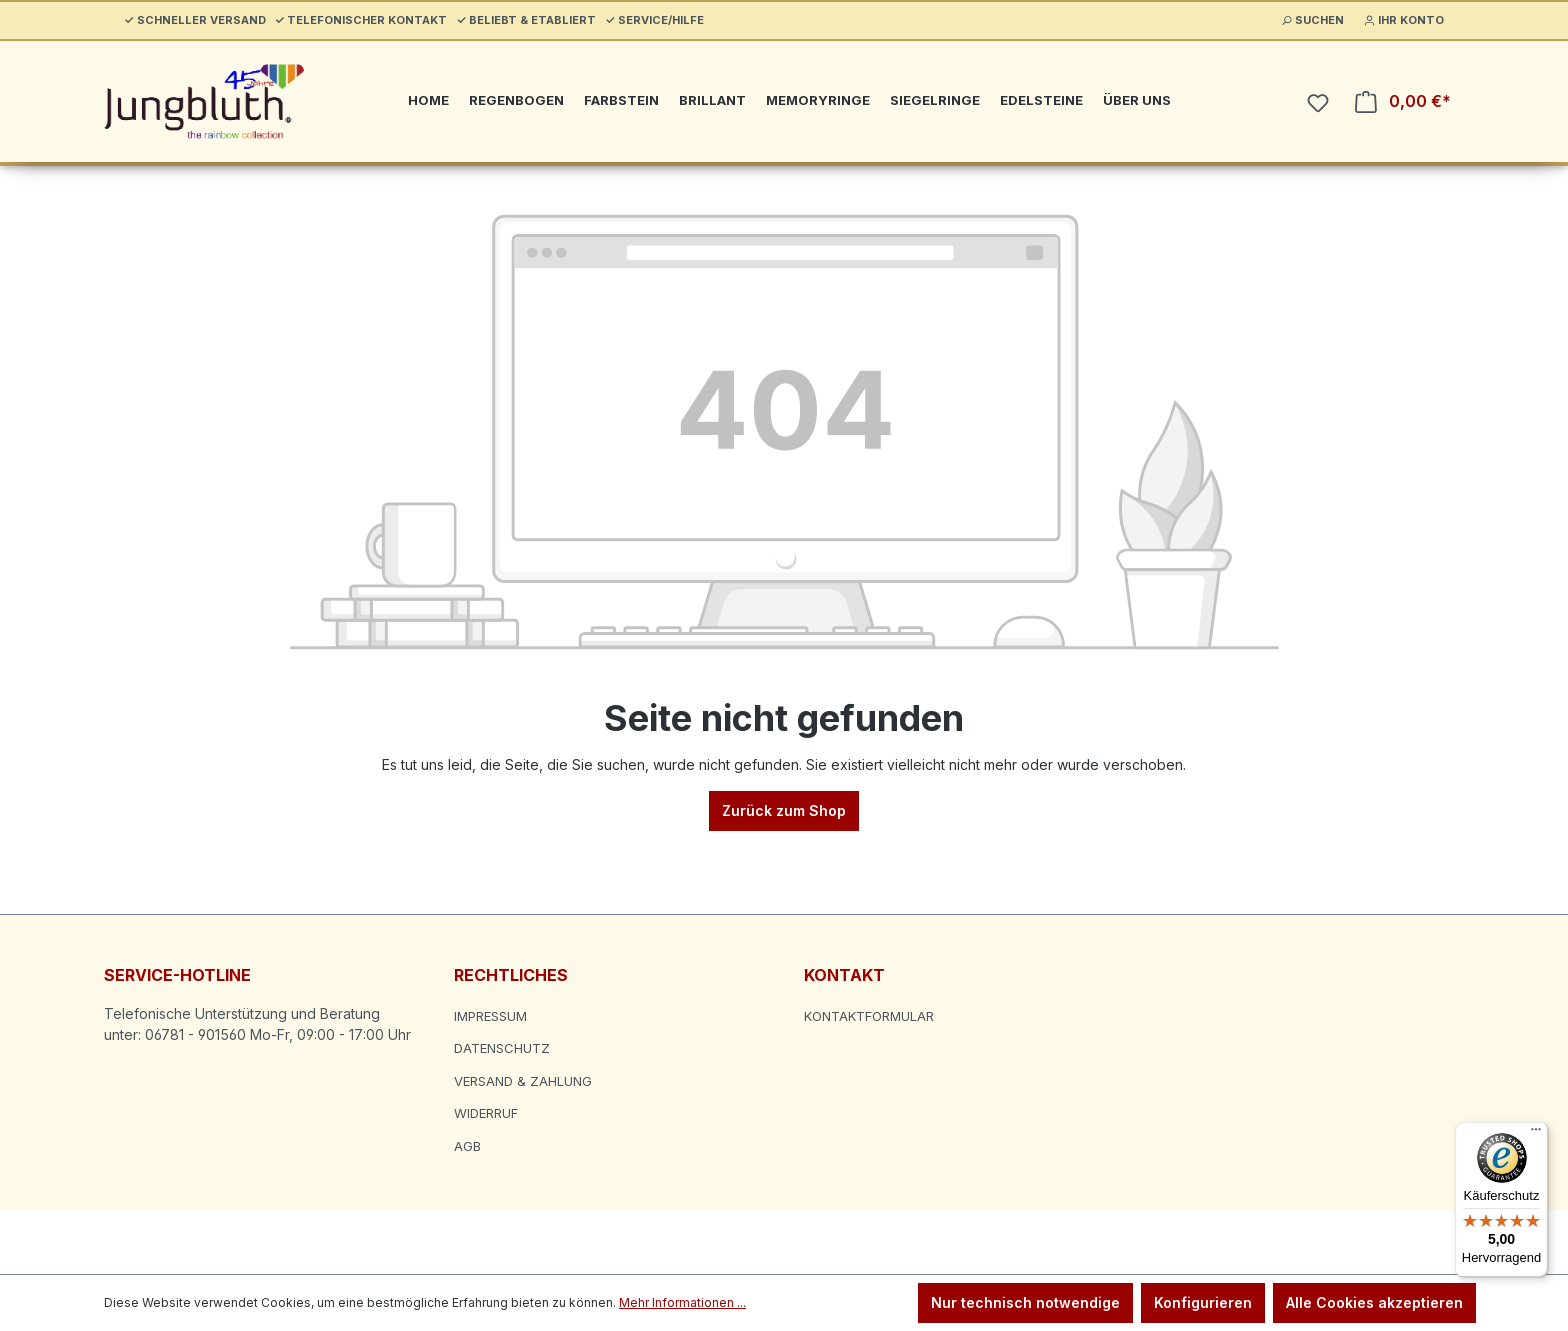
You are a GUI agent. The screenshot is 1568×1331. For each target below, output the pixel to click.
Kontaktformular (869, 1016)
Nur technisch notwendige (1025, 1302)
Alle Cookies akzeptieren (1374, 1302)
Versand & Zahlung (523, 1081)
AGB (467, 1146)
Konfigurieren (1203, 1302)
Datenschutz (502, 1048)
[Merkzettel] (1318, 103)
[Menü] (1536, 1134)
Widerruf (486, 1113)
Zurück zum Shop (784, 810)
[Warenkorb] (1403, 101)
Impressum (490, 1016)
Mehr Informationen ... (682, 1302)
